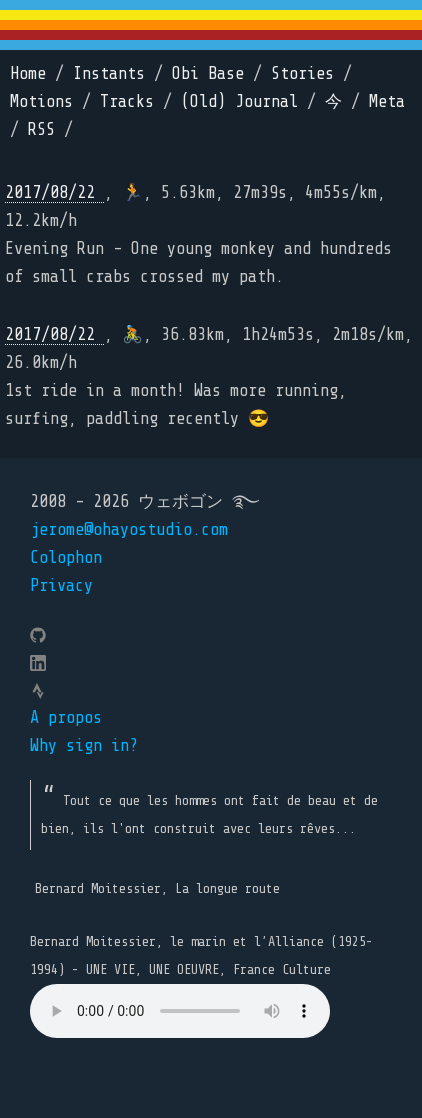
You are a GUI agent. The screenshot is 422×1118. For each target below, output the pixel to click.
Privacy (61, 585)
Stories (302, 73)
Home (28, 73)
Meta (387, 101)
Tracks (127, 101)
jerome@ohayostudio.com (129, 529)
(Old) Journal (239, 101)
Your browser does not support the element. (180, 1011)
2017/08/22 (54, 192)
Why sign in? (84, 745)
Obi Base (208, 73)
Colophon (66, 557)
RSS (41, 129)
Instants (109, 73)
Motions (41, 101)
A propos (66, 717)
